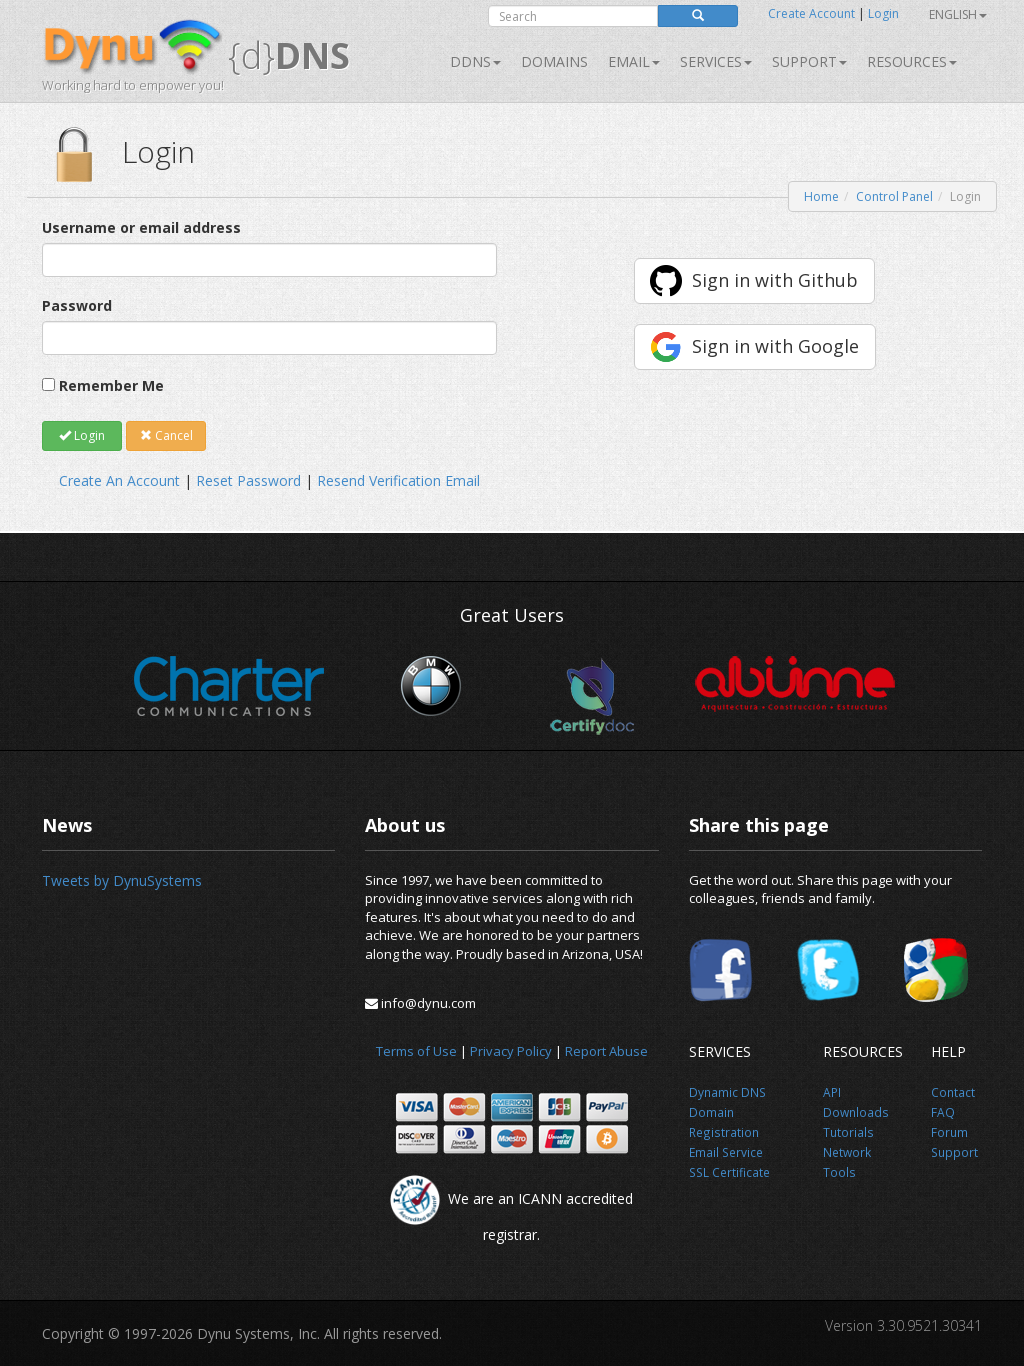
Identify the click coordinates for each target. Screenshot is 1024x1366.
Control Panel (894, 196)
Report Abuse (606, 1051)
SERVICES (716, 61)
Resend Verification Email (398, 480)
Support (809, 61)
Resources (912, 61)
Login (883, 13)
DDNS (475, 61)
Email (634, 61)
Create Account (811, 13)
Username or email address (141, 227)
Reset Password (248, 480)
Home (821, 196)
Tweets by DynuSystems (122, 880)
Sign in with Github (775, 280)
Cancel (166, 435)
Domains (554, 61)
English (958, 14)
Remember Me (111, 385)
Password (77, 305)
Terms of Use (416, 1051)
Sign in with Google (775, 346)
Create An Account (119, 480)
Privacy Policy (511, 1051)
